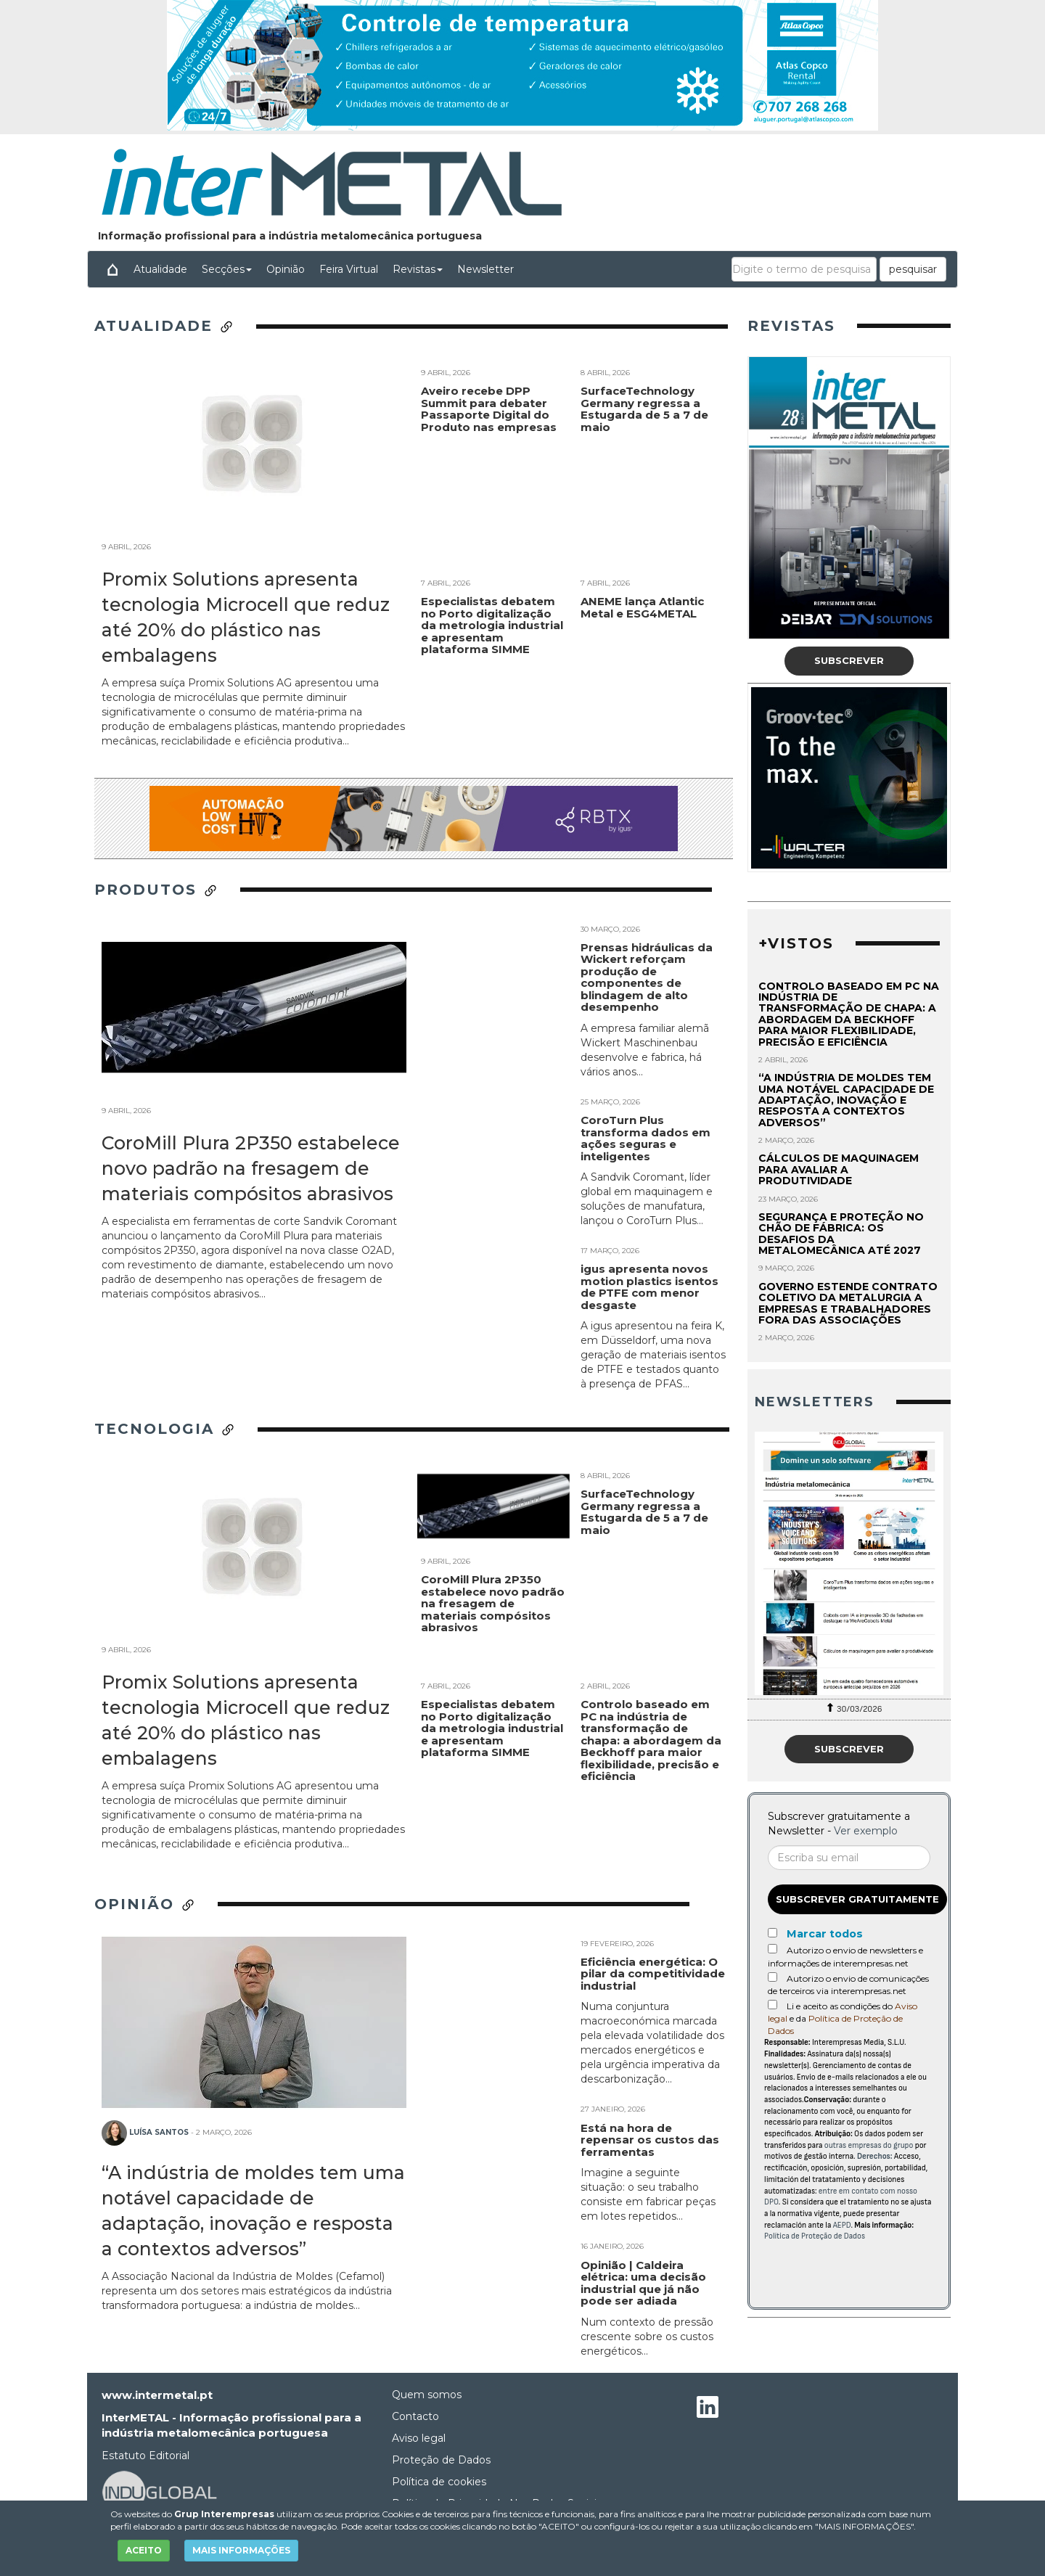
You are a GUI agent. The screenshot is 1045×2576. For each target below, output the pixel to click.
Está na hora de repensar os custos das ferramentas (650, 2140)
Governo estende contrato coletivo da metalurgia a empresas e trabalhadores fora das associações (848, 1303)
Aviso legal (419, 2438)
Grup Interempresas (224, 2514)
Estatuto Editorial (145, 2455)
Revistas (418, 269)
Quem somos (427, 2394)
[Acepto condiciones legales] (772, 2004)
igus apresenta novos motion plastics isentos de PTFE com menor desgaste (649, 1287)
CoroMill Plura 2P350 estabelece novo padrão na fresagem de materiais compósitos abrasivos (251, 1168)
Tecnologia (165, 1429)
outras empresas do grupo (869, 2145)
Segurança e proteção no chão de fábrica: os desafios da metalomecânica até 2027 (841, 1233)
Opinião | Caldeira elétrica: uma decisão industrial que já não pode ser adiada (643, 2283)
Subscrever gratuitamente (857, 1899)
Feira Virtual (348, 269)
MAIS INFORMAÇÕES (241, 2550)
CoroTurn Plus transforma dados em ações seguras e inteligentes (645, 1138)
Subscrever (849, 660)
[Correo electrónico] (849, 1857)
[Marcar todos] (772, 1932)
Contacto (415, 2416)
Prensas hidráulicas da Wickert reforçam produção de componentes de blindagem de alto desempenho (647, 977)
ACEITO (144, 2550)
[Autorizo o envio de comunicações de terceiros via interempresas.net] (772, 1977)
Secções (227, 269)
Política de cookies (439, 2481)
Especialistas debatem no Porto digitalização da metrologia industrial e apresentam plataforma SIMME (492, 711)
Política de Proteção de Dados (814, 2236)
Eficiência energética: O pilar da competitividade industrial (653, 1974)
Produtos (156, 890)
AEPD (842, 2225)
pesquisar (913, 269)
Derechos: (875, 2156)
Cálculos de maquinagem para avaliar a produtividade (838, 1169)
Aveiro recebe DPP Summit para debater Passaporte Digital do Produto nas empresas (489, 494)
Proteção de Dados (441, 2459)
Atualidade (160, 269)
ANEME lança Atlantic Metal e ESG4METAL (642, 693)
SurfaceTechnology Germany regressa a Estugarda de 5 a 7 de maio (644, 494)
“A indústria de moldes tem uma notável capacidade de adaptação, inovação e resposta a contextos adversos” (846, 1100)
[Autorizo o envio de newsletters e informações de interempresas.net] (772, 1948)
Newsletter (485, 269)
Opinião (285, 269)
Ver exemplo (866, 1830)
